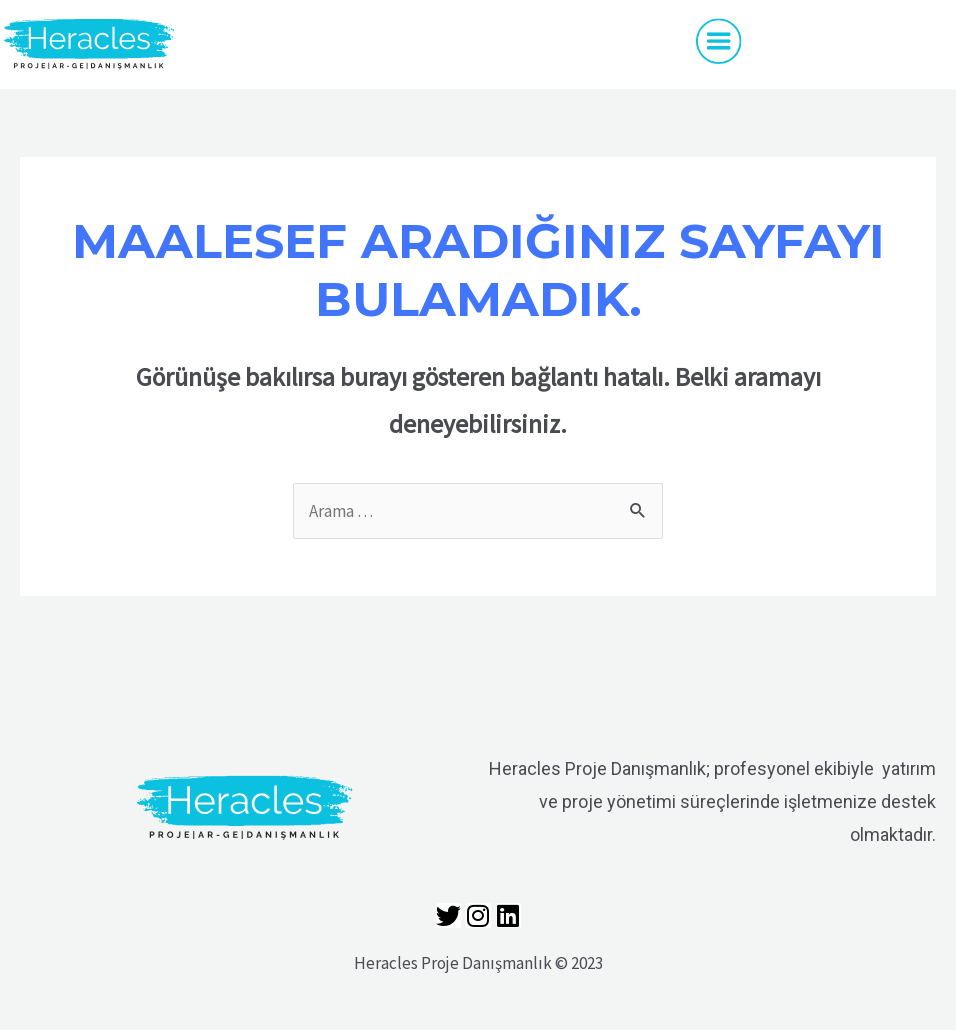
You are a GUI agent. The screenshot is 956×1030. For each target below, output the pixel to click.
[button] (719, 44)
